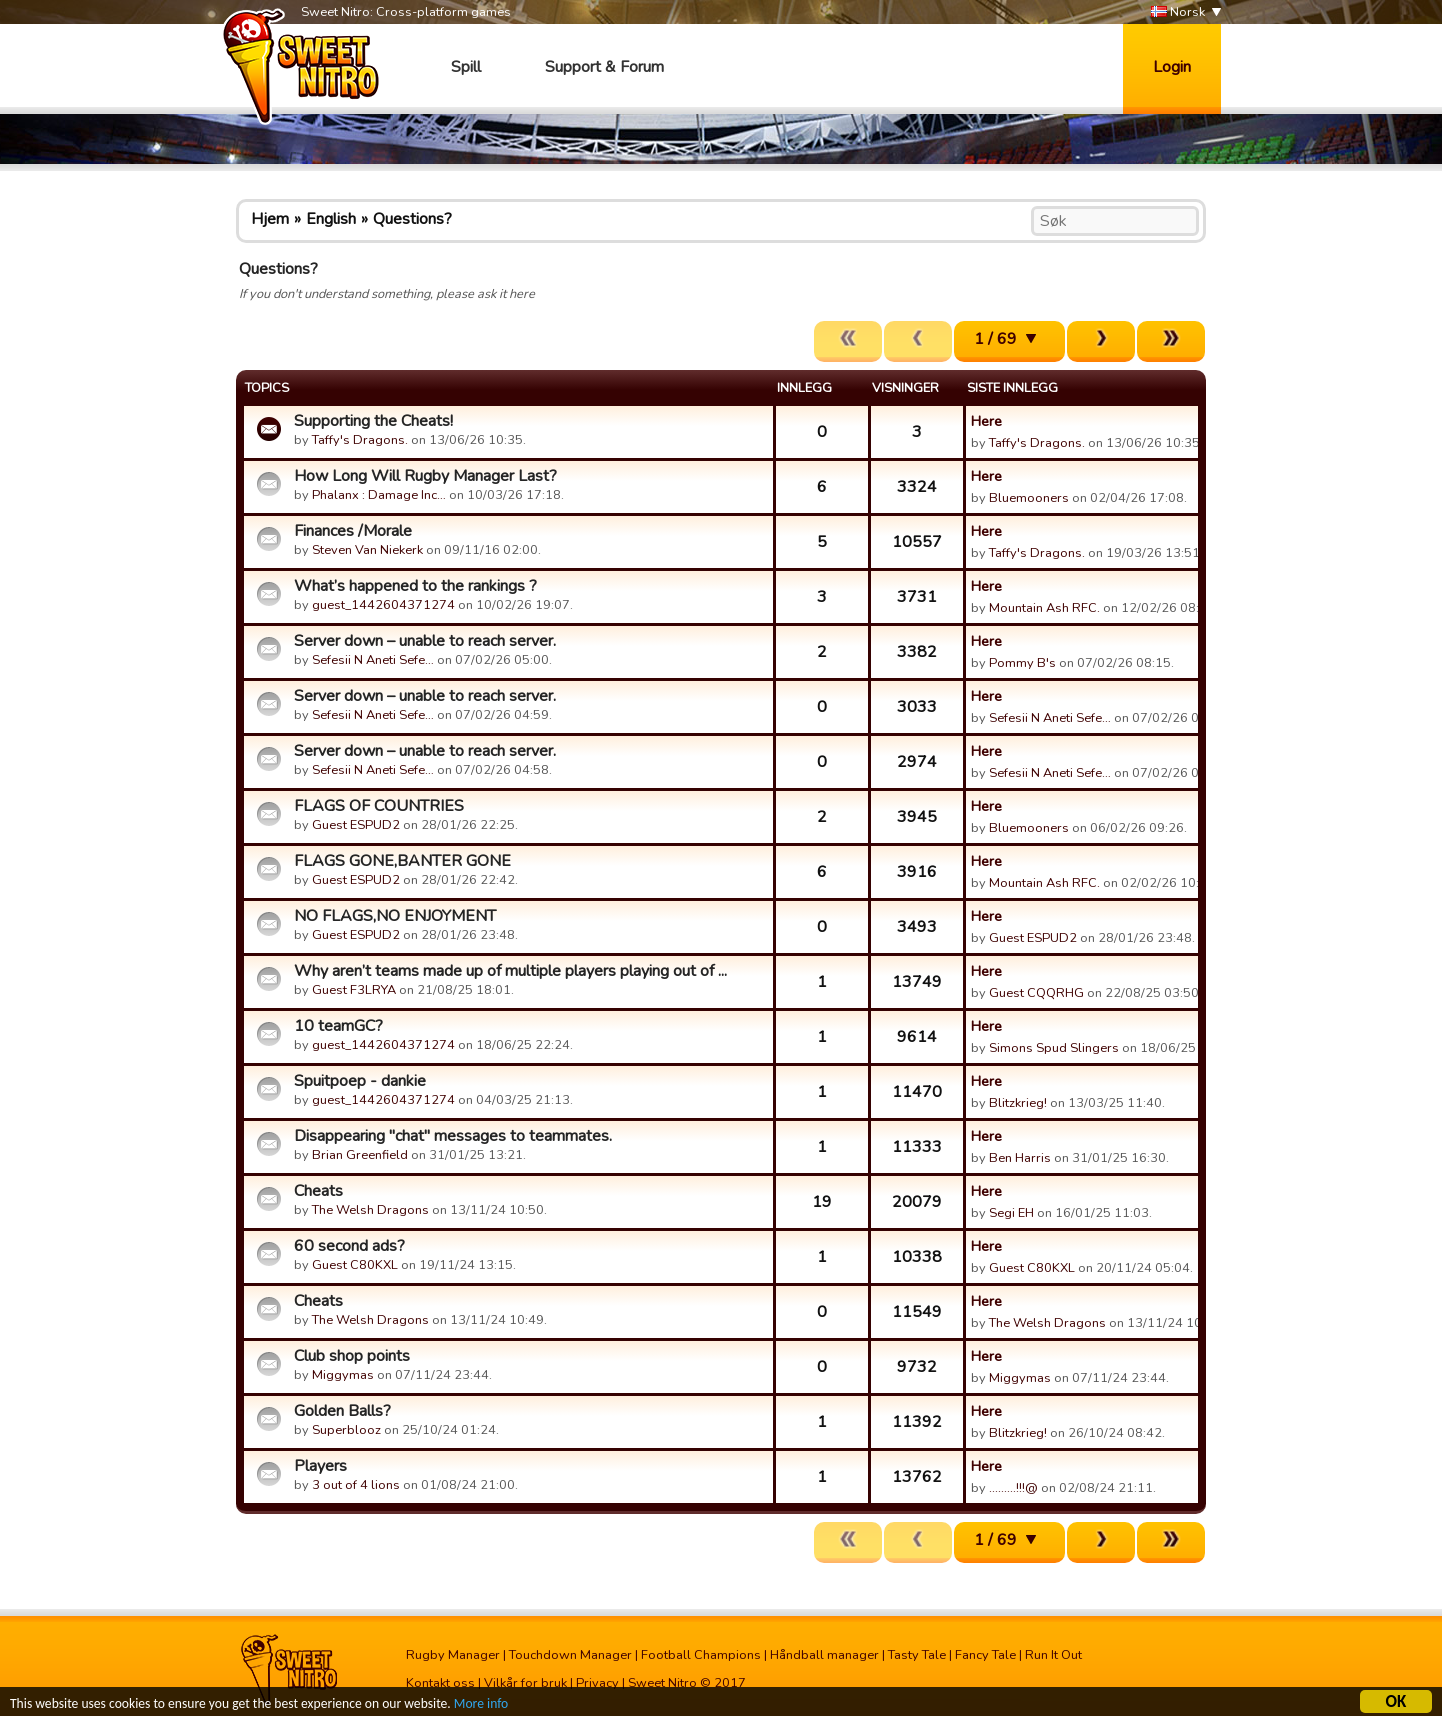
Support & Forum (604, 67)
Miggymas (343, 1375)
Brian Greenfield (360, 1155)
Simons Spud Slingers (1054, 1048)
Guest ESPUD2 (356, 825)
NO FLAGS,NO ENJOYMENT (395, 916)
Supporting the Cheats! (373, 421)
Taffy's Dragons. (360, 440)
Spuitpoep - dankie (360, 1081)
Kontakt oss (440, 1683)
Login (1172, 67)
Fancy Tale (985, 1655)
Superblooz (346, 1430)
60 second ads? (349, 1246)
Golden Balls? (342, 1411)
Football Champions (701, 1655)
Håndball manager (824, 1655)
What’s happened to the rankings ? (415, 586)
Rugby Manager (453, 1655)
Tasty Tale (917, 1655)
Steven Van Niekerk (367, 550)
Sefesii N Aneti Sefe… (373, 660)
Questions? (412, 219)
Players (320, 1466)
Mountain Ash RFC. (1044, 608)
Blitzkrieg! (1018, 1103)
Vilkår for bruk (525, 1683)
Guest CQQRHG (1036, 993)
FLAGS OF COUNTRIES (379, 806)
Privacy (597, 1683)
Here (986, 421)
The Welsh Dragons (370, 1210)
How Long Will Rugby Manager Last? (425, 476)
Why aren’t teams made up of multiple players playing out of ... (510, 971)
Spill (466, 67)
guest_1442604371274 (383, 605)
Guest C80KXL (355, 1265)
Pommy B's (1022, 663)
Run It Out (1053, 1655)
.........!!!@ (1013, 1488)
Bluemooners (1029, 498)
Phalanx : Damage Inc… (379, 495)
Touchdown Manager (570, 1655)
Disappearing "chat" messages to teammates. (453, 1136)
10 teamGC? (338, 1026)
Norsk (1178, 12)
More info (481, 1706)
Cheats (318, 1191)
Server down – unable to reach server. (425, 641)
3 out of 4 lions (356, 1485)
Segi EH (1011, 1213)
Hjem (270, 219)
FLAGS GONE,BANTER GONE (402, 861)
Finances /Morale (353, 531)
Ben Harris (1020, 1158)
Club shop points (352, 1356)
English (331, 219)
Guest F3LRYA (354, 990)
